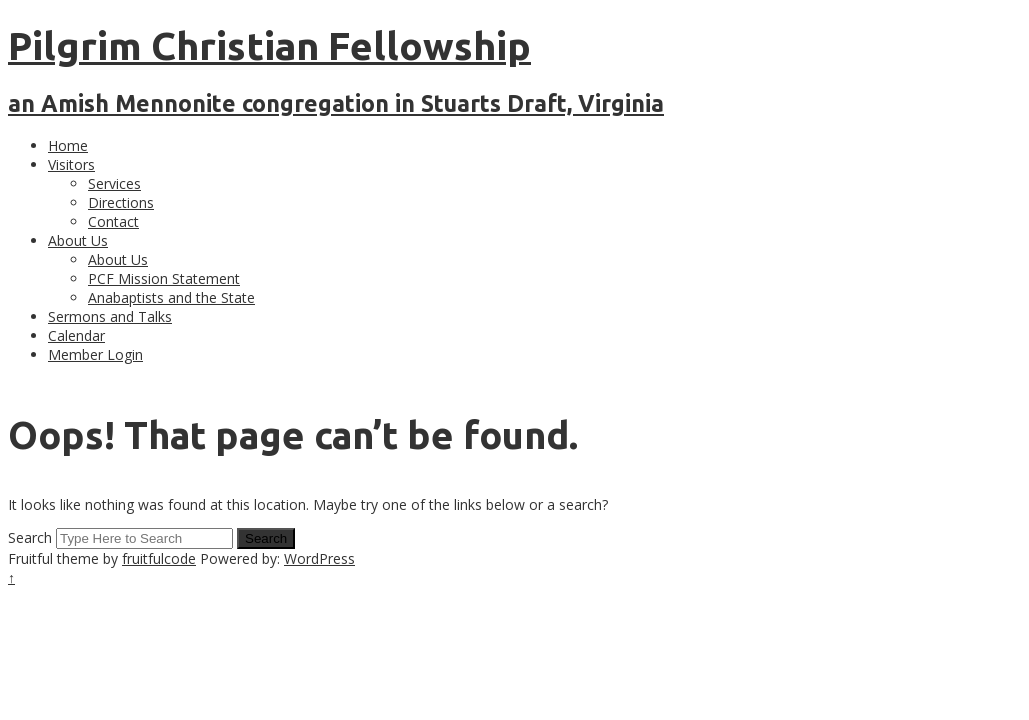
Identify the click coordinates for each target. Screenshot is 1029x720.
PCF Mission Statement (164, 278)
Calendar (76, 335)
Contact (113, 221)
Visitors (71, 164)
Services (114, 183)
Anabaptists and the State (171, 297)
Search (30, 537)
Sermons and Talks (110, 316)
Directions (121, 202)
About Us (78, 240)
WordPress (319, 558)
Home (68, 145)
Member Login (95, 354)
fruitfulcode (159, 558)
